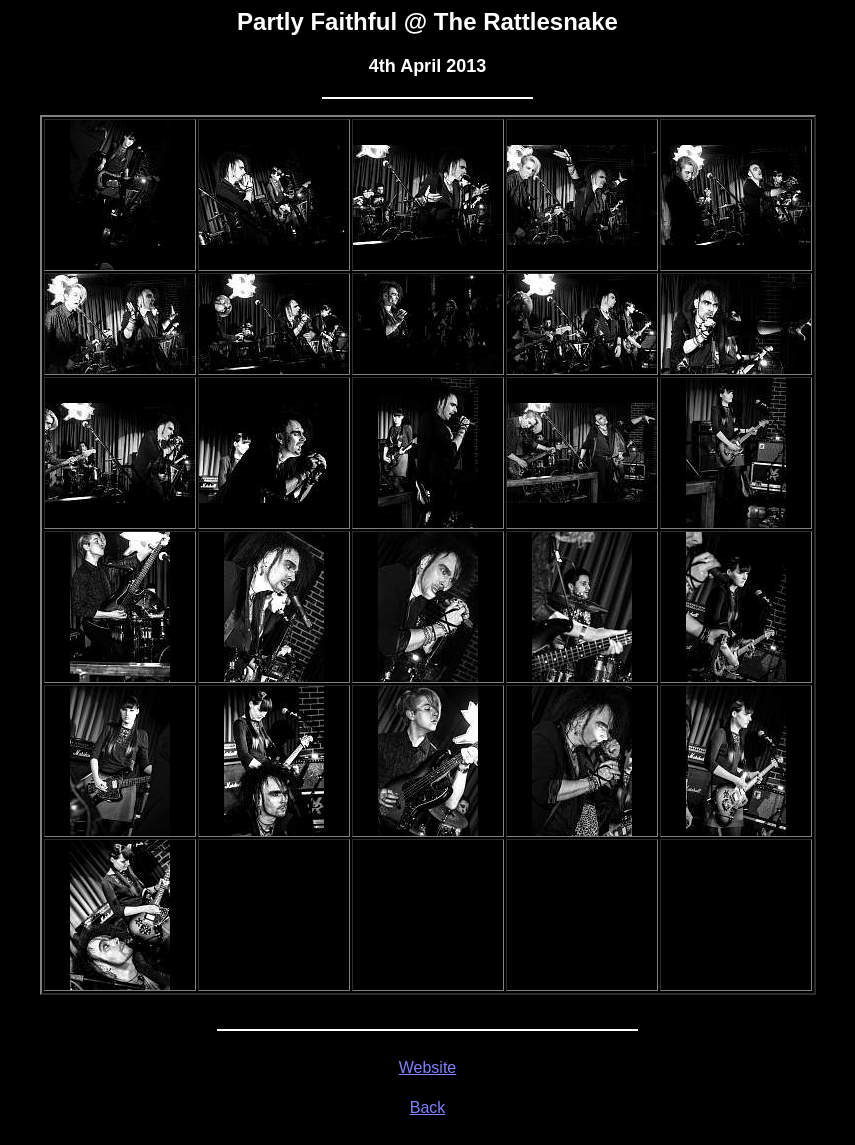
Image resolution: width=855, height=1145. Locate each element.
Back (428, 1107)
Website (428, 1067)
